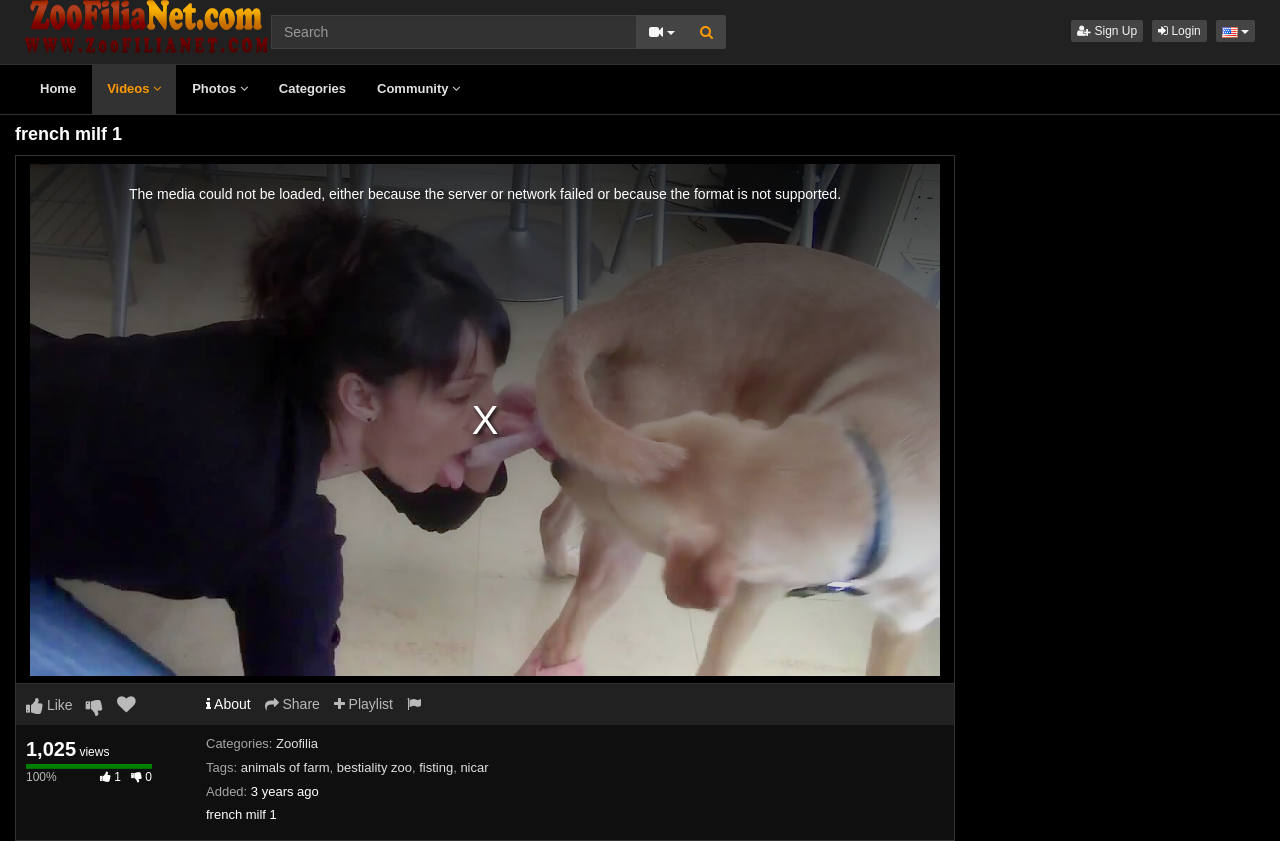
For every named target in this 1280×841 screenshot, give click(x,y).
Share (292, 704)
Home (58, 88)
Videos (134, 88)
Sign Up (1107, 31)
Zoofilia (297, 743)
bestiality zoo (374, 767)
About (228, 704)
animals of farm (285, 767)
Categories (312, 88)
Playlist (363, 704)
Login (1179, 31)
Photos (220, 88)
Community (418, 88)
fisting (436, 767)
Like (49, 705)
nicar (474, 767)
